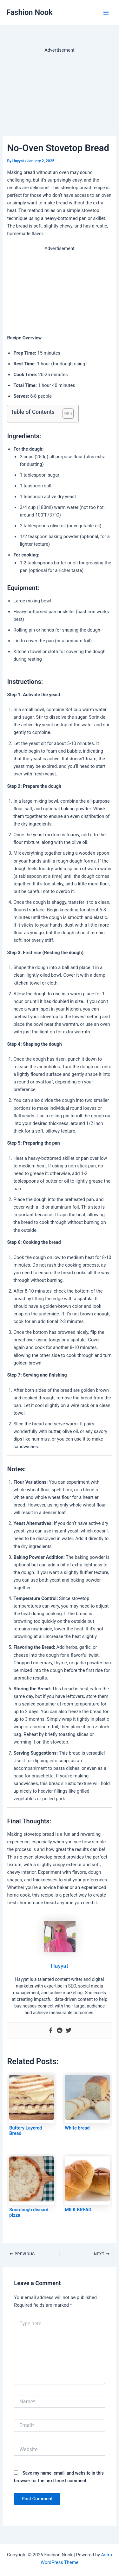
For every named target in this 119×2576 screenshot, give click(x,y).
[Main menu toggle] (106, 12)
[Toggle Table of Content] (65, 413)
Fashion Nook (29, 12)
